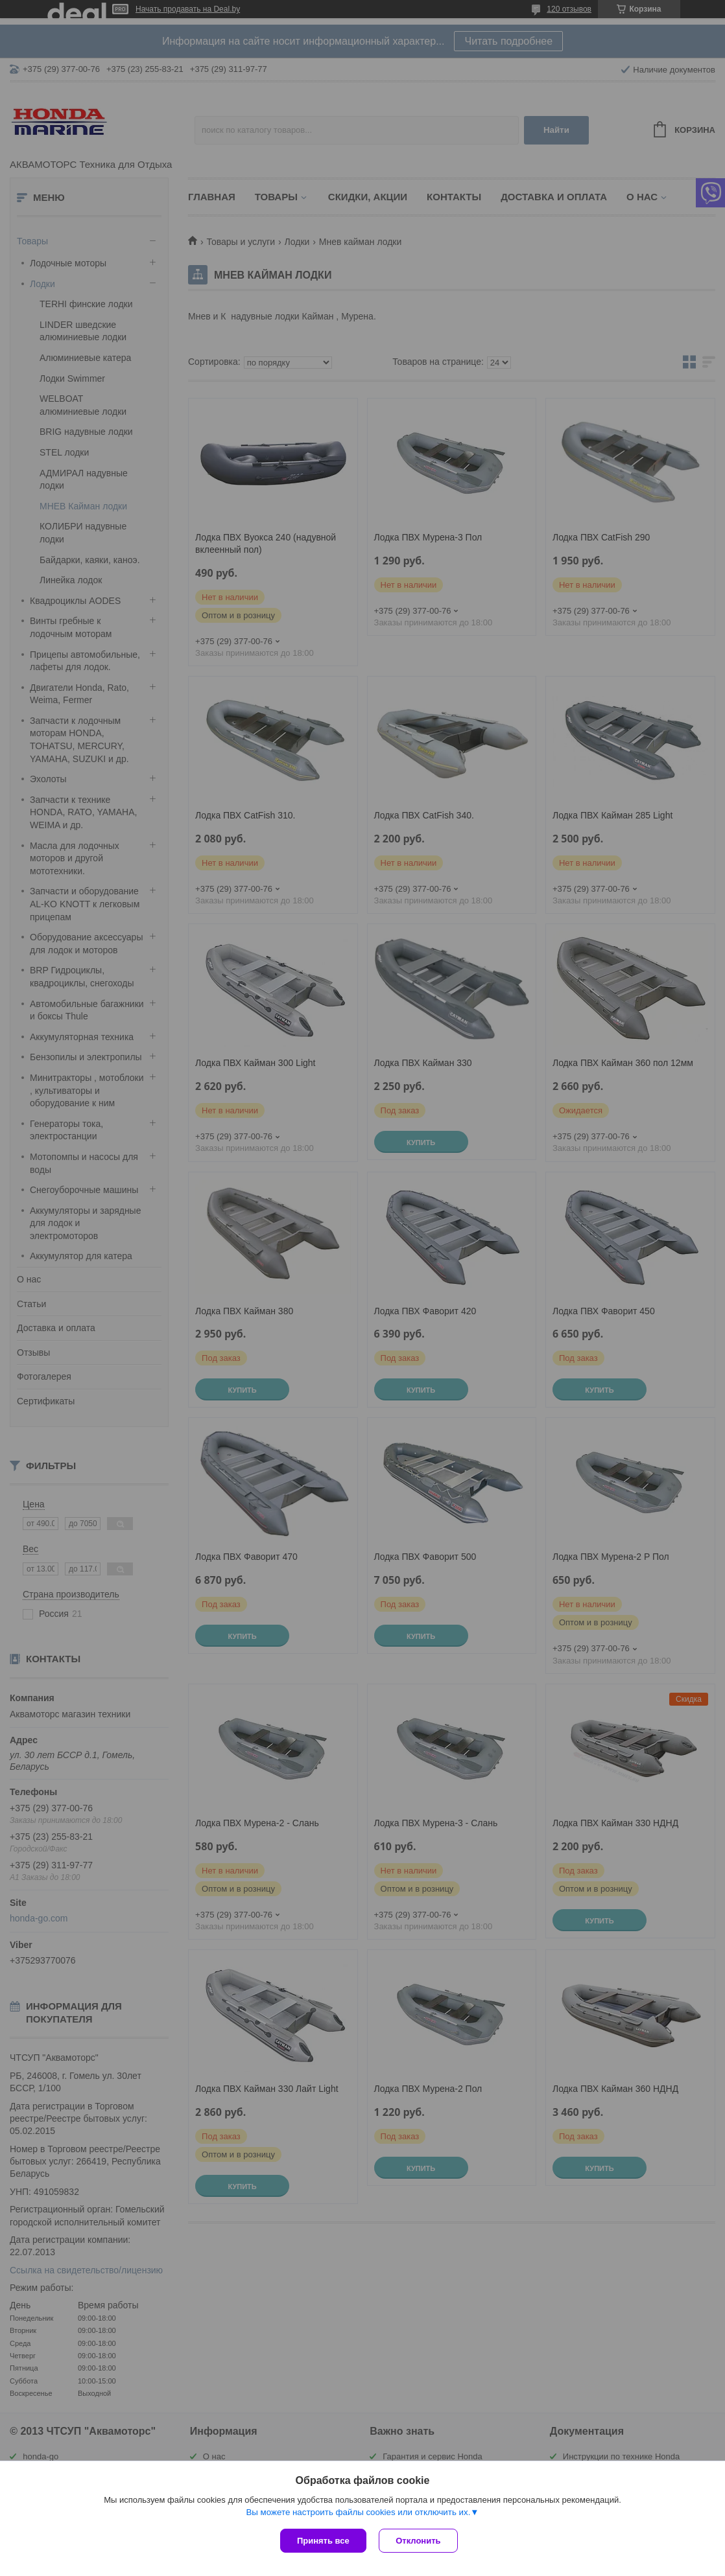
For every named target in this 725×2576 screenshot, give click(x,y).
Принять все (323, 2541)
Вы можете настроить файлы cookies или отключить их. (358, 2512)
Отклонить (418, 2541)
